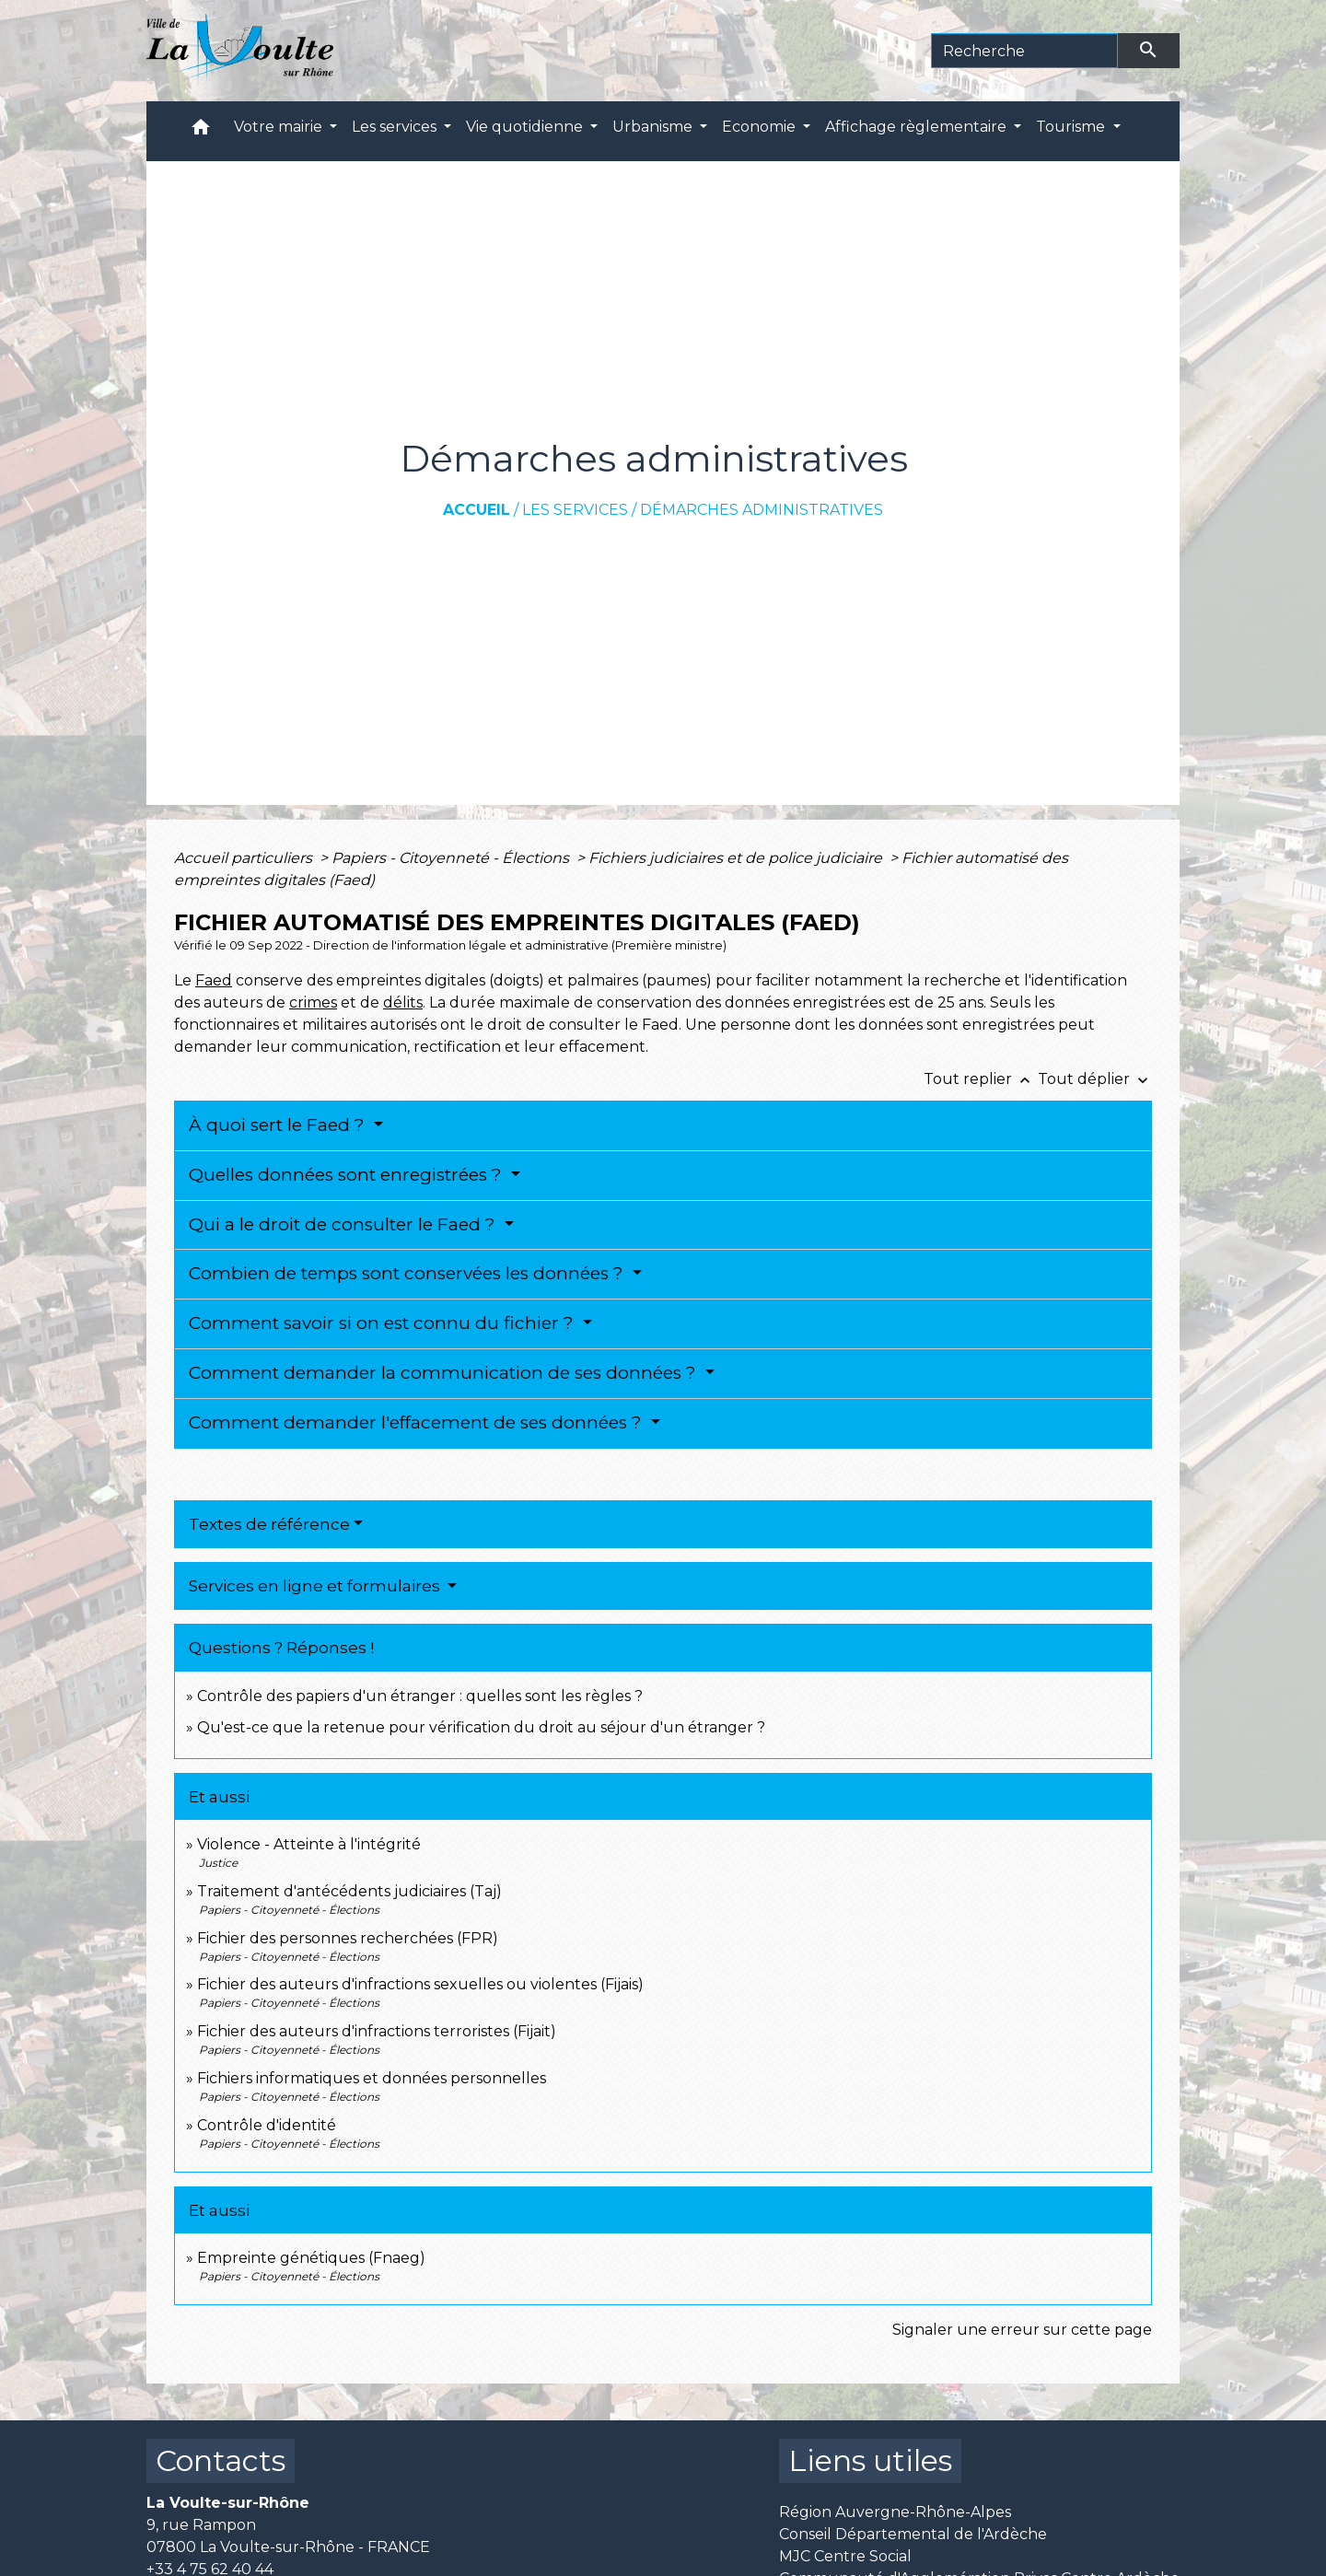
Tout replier (981, 1079)
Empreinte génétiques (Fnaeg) (311, 2258)
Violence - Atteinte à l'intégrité (309, 1844)
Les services (575, 510)
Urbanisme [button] (654, 126)
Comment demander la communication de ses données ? (445, 1372)
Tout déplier (1095, 1079)
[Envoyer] (1149, 50)
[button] (201, 131)
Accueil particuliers (245, 858)
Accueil (476, 510)
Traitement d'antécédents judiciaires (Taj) (349, 1891)
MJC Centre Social (845, 2556)
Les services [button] (396, 126)
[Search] (1024, 50)
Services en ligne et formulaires (316, 1586)
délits (403, 1002)
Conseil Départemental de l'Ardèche (913, 2534)
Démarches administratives (761, 510)
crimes (313, 1002)
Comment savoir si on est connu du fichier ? (383, 1323)
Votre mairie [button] (280, 126)
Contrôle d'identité (266, 2125)
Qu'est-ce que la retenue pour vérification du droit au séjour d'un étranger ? (481, 1727)
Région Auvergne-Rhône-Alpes (895, 2512)
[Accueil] (239, 50)
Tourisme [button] (1072, 126)
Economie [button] (760, 126)
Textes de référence (269, 1524)
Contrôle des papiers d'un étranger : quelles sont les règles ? (420, 1696)
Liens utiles (870, 2460)
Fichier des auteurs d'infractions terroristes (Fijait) (376, 2031)
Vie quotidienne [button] (526, 126)
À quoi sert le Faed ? (279, 1125)
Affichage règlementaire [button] (917, 126)
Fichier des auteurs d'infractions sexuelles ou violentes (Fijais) (420, 1984)
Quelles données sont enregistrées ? (347, 1174)
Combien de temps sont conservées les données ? (408, 1273)
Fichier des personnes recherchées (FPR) (347, 1938)
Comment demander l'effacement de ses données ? (417, 1422)
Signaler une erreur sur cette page (1022, 2329)
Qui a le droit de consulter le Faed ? (344, 1224)
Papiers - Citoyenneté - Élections (452, 858)
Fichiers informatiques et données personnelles (371, 2078)
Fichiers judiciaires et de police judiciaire (737, 858)
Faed (213, 980)
